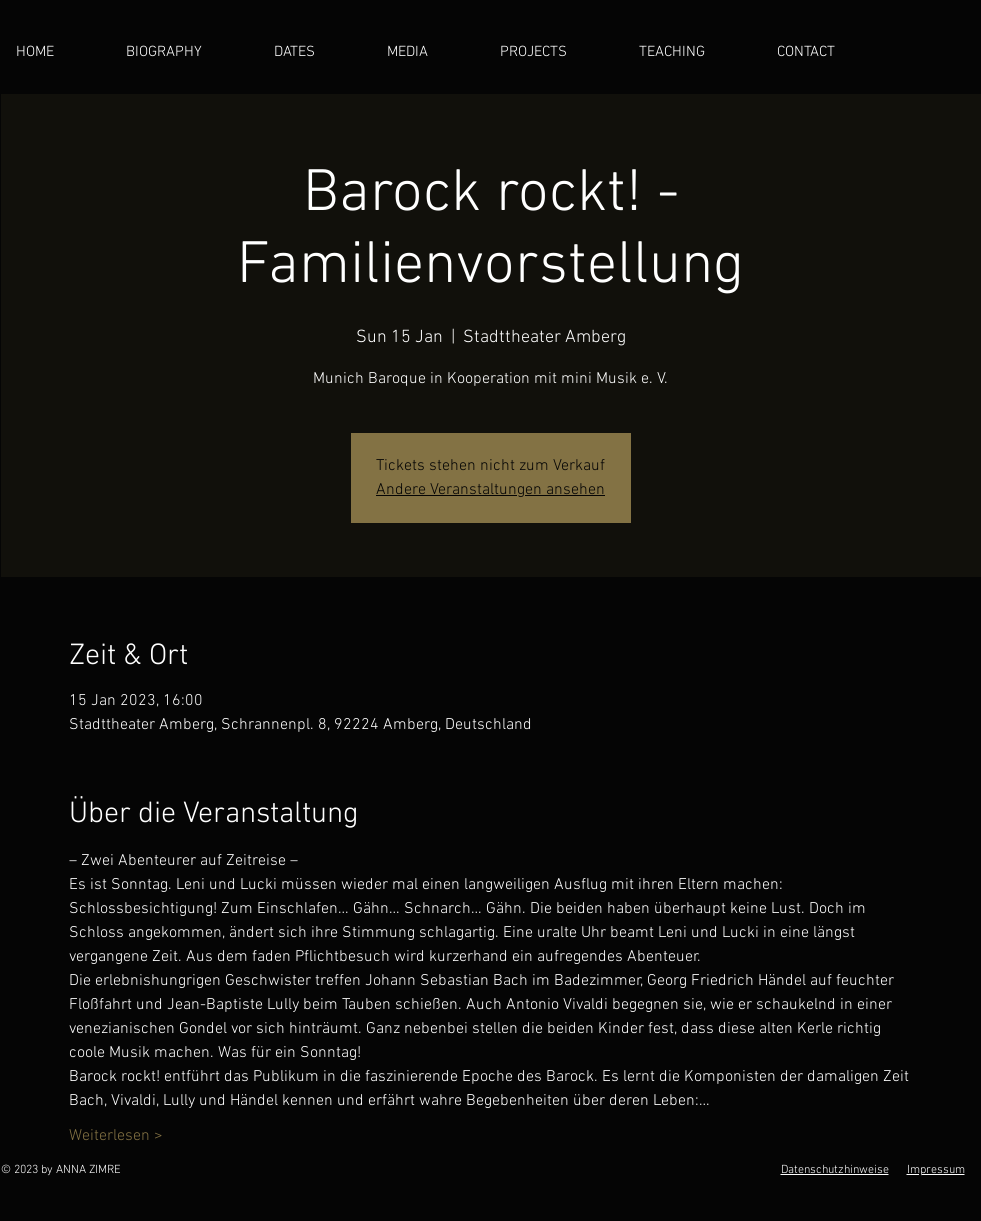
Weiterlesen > (116, 1136)
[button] (428, 52)
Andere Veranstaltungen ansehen (490, 490)
